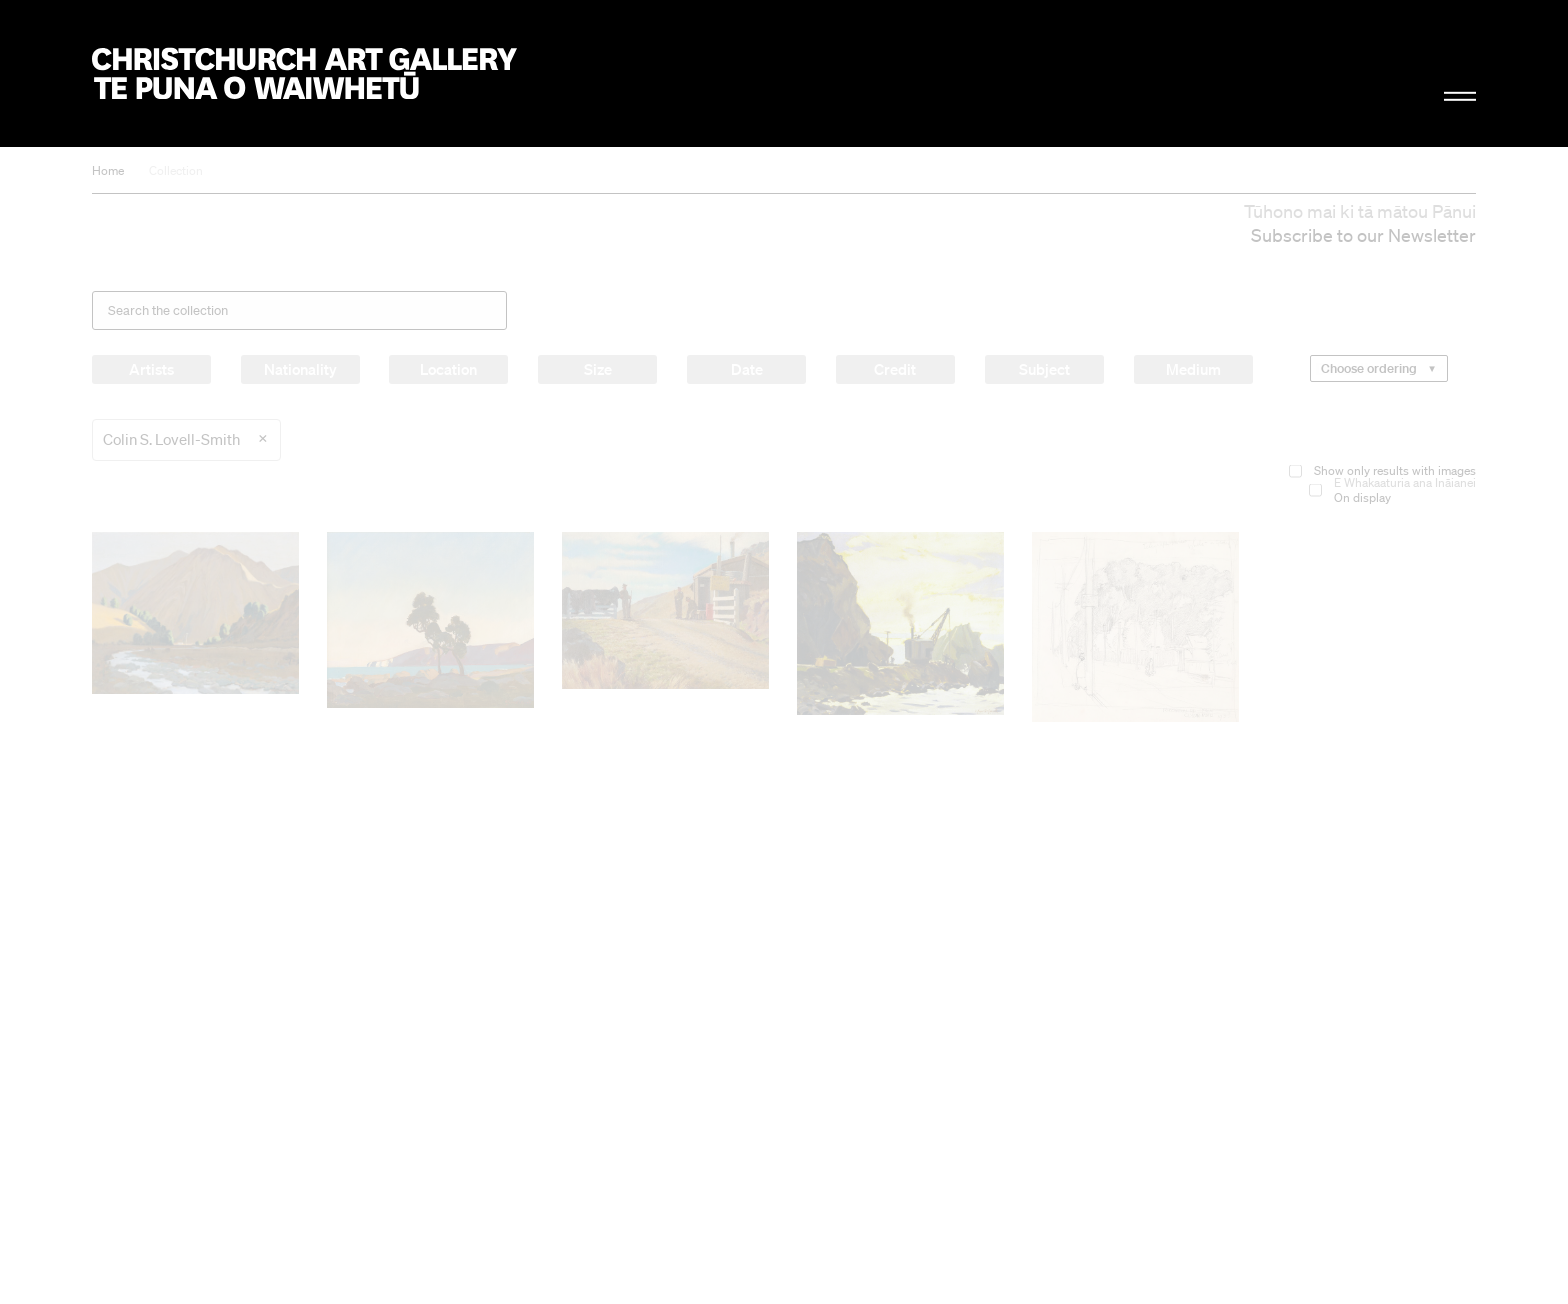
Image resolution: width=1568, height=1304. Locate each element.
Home (108, 170)
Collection (176, 170)
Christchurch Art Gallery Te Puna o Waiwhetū (304, 73)
